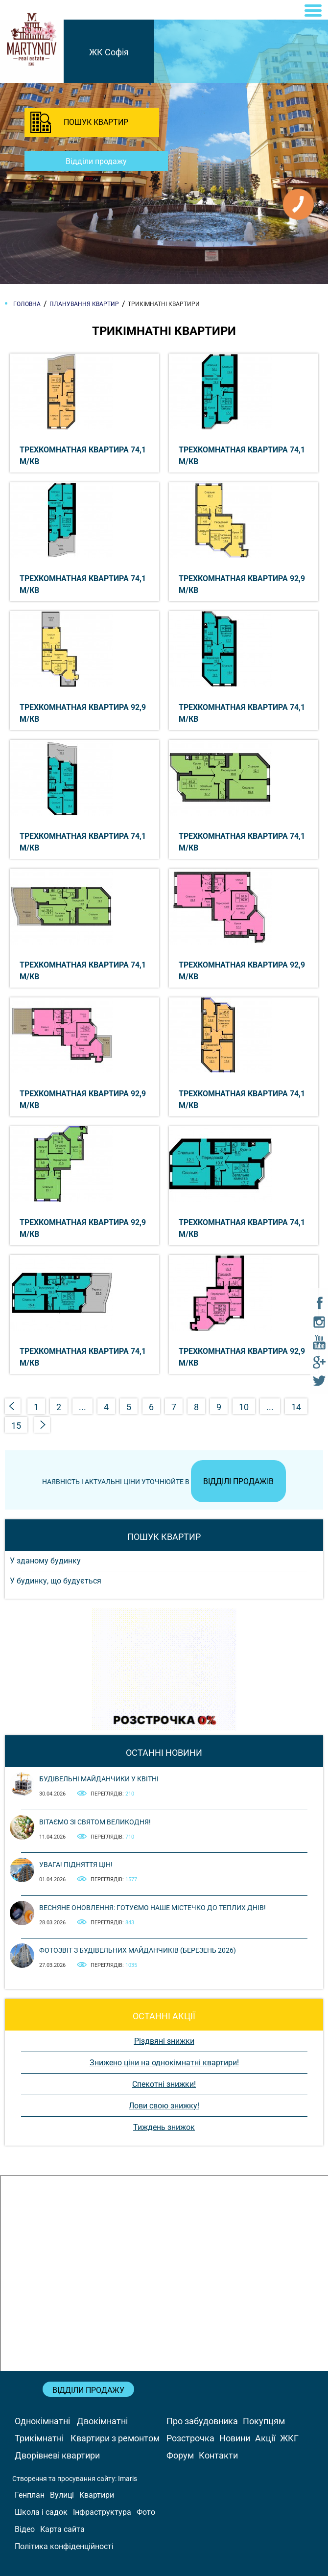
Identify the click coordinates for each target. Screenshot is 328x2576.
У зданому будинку (45, 1560)
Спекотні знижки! (164, 2084)
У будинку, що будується (55, 1580)
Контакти (218, 2455)
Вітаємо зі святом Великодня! (95, 1822)
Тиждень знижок (164, 2127)
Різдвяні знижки (164, 2041)
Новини (234, 2438)
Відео (25, 2529)
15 (16, 1425)
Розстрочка (190, 2438)
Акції (265, 2438)
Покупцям (264, 2421)
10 (244, 1407)
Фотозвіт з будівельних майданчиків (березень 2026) (137, 1950)
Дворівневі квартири (57, 2455)
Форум (180, 2455)
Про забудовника (202, 2421)
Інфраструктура (102, 2512)
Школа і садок (41, 2512)
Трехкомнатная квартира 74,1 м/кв (83, 455)
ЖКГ (289, 2438)
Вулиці (62, 2495)
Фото (146, 2512)
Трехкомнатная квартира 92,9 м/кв (242, 584)
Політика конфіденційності (64, 2546)
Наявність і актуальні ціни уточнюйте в (164, 1482)
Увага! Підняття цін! (76, 1864)
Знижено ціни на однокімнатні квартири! (164, 2062)
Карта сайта (62, 2529)
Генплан (30, 2495)
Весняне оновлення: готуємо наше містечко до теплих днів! (152, 1908)
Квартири (96, 2495)
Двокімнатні (102, 2421)
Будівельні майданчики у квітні (99, 1779)
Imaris (127, 2478)
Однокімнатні (42, 2421)
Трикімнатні (39, 2438)
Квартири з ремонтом (115, 2438)
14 (296, 1407)
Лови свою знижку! (164, 2105)
